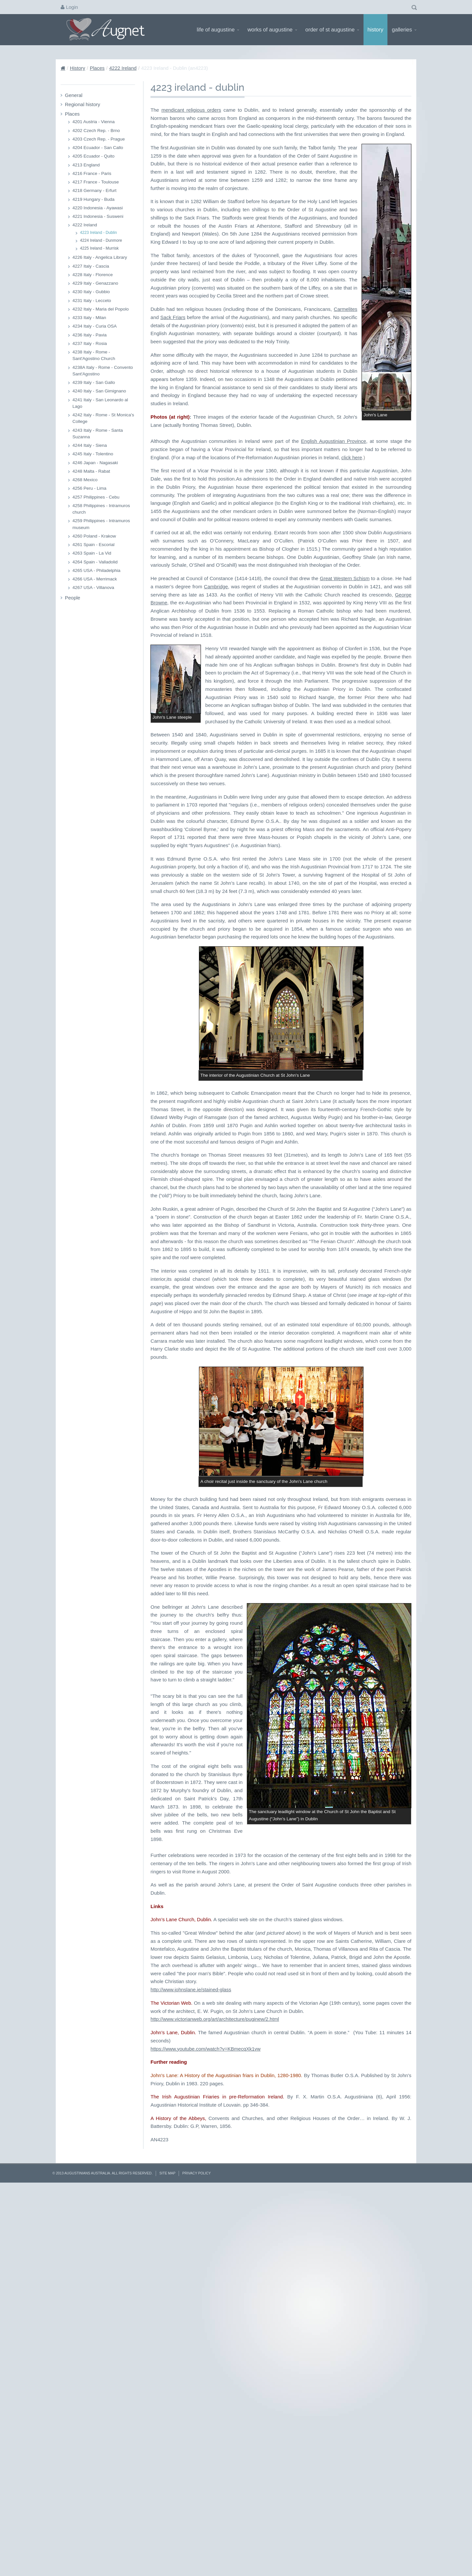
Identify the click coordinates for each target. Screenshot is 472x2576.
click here (351, 688)
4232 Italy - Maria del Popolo (100, 309)
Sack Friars (375, 565)
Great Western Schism (345, 810)
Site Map (167, 2557)
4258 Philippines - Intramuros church (101, 509)
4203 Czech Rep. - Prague (98, 139)
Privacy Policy (196, 2557)
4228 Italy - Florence (92, 274)
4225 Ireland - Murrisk (99, 248)
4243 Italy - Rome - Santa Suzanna (97, 433)
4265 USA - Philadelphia (96, 570)
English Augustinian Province (333, 672)
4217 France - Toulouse (95, 182)
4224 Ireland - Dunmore (101, 240)
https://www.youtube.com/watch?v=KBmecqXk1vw (205, 2432)
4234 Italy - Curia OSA (94, 326)
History (375, 29)
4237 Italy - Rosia (89, 343)
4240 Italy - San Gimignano (99, 390)
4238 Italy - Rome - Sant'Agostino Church (93, 355)
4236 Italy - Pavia (89, 334)
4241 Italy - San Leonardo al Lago (100, 403)
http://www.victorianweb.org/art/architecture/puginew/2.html (214, 2403)
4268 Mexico (85, 479)
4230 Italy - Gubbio (91, 291)
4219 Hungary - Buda (93, 199)
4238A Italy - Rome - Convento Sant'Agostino (102, 370)
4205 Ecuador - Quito (93, 156)
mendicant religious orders (191, 110)
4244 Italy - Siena (89, 445)
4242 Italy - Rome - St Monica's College (103, 418)
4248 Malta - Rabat (91, 471)
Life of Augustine (218, 29)
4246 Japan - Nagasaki (95, 462)
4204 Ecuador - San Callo (97, 147)
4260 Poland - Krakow (94, 536)
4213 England (86, 164)
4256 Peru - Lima (89, 488)
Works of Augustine (272, 29)
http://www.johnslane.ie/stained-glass (190, 2374)
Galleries (404, 29)
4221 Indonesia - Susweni (97, 216)
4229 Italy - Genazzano (95, 283)
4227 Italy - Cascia (90, 266)
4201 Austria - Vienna (93, 121)
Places (97, 68)
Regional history (82, 104)
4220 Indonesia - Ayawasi (97, 207)
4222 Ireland (122, 68)
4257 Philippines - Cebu (95, 497)
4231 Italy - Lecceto (91, 300)
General (73, 95)
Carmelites (340, 565)
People (72, 597)
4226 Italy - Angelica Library (99, 257)
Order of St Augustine (332, 29)
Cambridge (216, 818)
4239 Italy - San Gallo (93, 382)
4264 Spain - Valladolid (95, 561)
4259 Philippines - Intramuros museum (101, 524)
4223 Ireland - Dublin (98, 232)
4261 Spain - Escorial (93, 544)
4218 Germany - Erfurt (94, 190)
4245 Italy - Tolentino (92, 453)
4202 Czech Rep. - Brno (96, 130)
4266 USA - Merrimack (94, 579)
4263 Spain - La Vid (91, 553)
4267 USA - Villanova (93, 587)
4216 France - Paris (91, 173)
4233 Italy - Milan (89, 317)
